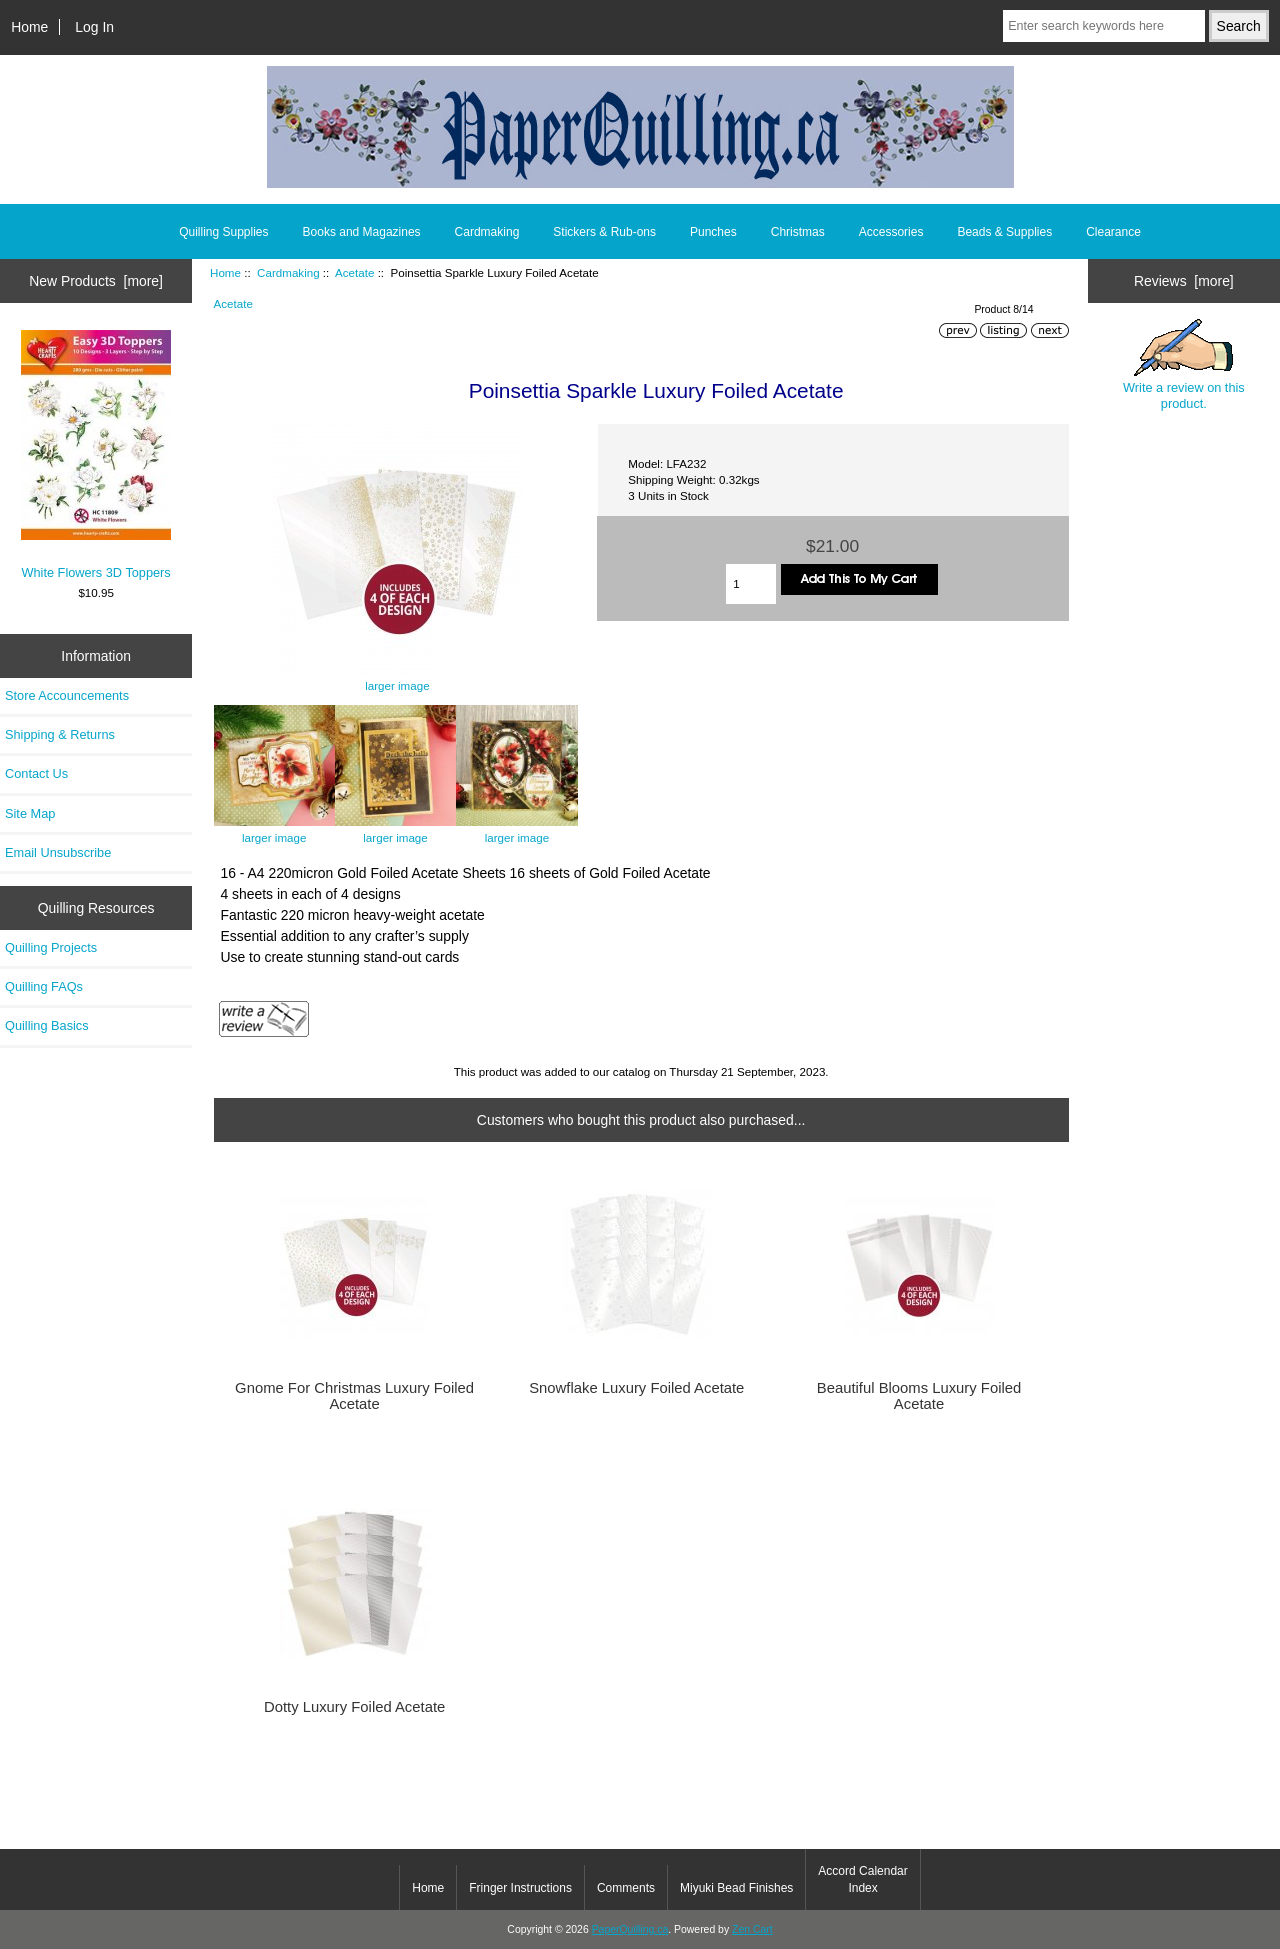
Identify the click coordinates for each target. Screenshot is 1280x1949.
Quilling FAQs (44, 986)
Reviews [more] (1184, 281)
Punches (713, 232)
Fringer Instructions (520, 1888)
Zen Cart (752, 1929)
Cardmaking (288, 272)
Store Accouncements (67, 695)
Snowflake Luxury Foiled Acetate (636, 1388)
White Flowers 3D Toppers (96, 454)
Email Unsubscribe (58, 852)
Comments (626, 1888)
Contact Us (36, 773)
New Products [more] (96, 281)
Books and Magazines (362, 232)
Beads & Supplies (1004, 232)
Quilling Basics (47, 1025)
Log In (94, 27)
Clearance (1113, 232)
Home (29, 27)
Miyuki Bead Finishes (736, 1888)
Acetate (354, 272)
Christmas (798, 232)
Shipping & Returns (60, 734)
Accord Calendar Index (862, 1879)
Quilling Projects (51, 947)
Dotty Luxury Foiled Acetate (354, 1707)
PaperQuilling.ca (630, 1929)
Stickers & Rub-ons (604, 232)
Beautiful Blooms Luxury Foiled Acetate (919, 1396)
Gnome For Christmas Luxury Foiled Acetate (354, 1396)
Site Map (30, 813)
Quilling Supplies (223, 232)
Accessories (891, 232)
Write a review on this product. (1184, 365)
